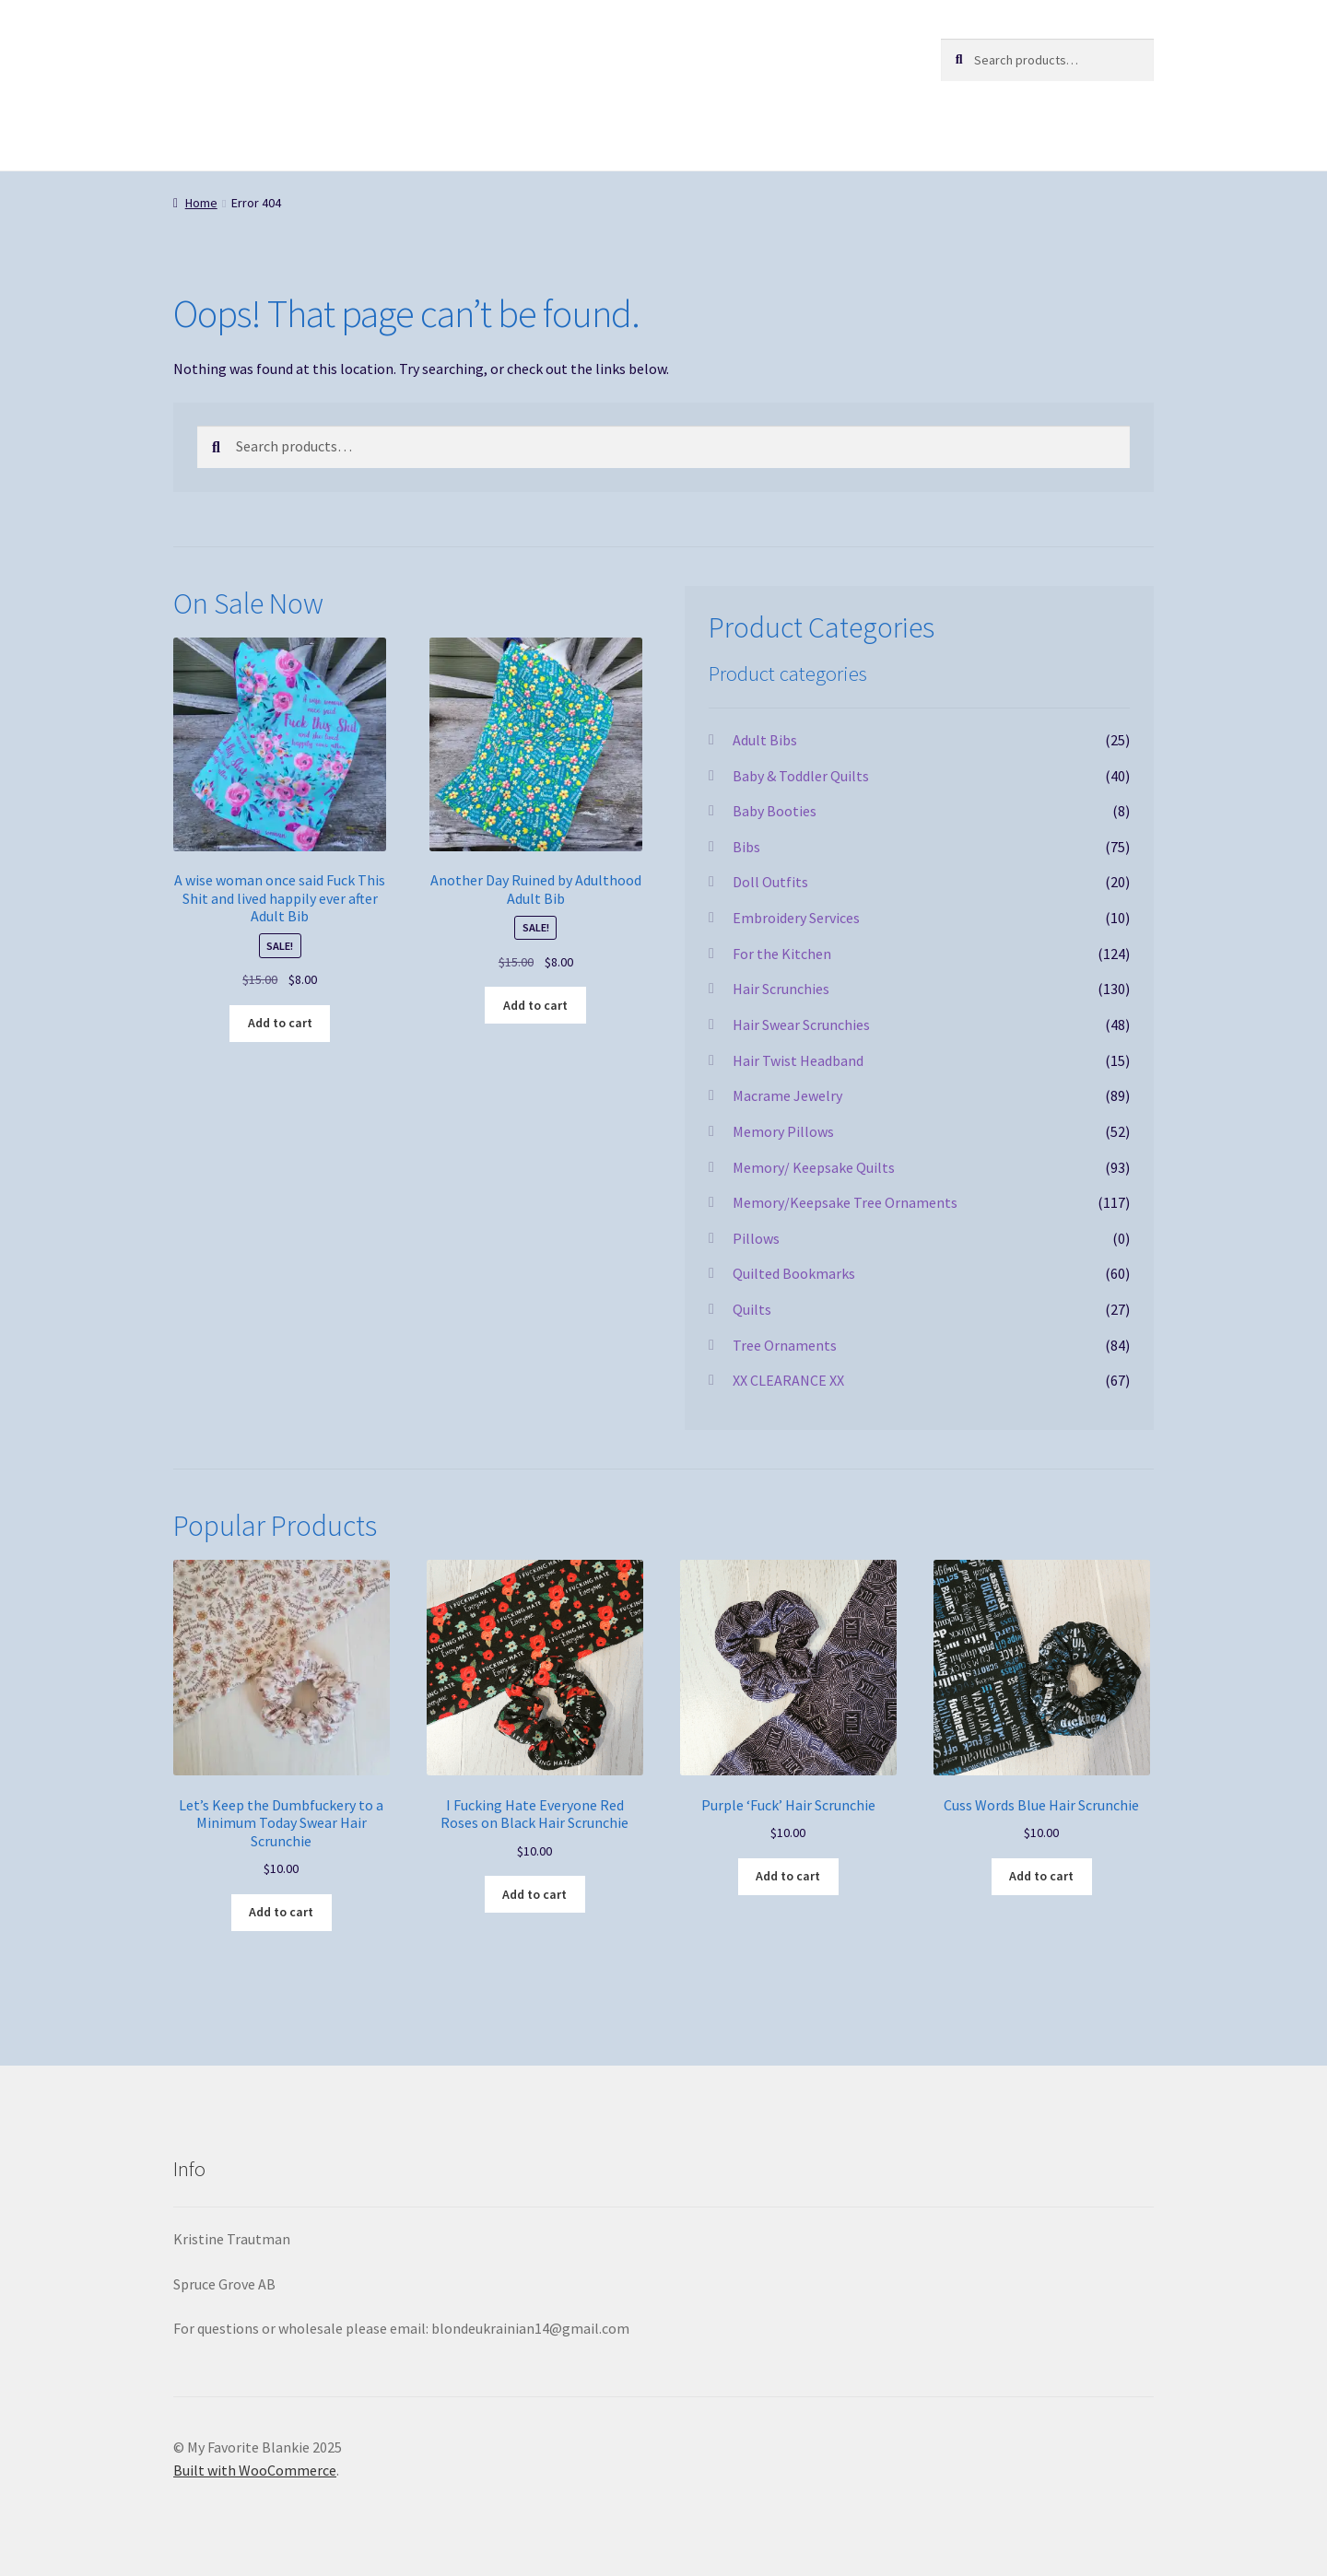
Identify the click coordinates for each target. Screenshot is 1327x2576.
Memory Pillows (783, 1131)
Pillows (756, 1238)
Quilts (752, 1309)
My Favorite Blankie (291, 56)
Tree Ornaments (785, 1345)
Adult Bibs (765, 740)
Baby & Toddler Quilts (801, 776)
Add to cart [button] (280, 1022)
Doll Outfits (770, 881)
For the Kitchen (782, 953)
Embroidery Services (796, 917)
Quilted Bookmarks (794, 1273)
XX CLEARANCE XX (788, 1380)
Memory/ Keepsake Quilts (814, 1167)
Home (201, 202)
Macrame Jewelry (787, 1095)
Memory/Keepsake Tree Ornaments (845, 1202)
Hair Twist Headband (798, 1060)
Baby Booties (774, 811)
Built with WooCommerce (254, 2470)
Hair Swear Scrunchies (801, 1024)
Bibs (746, 846)
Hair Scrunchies (781, 988)
